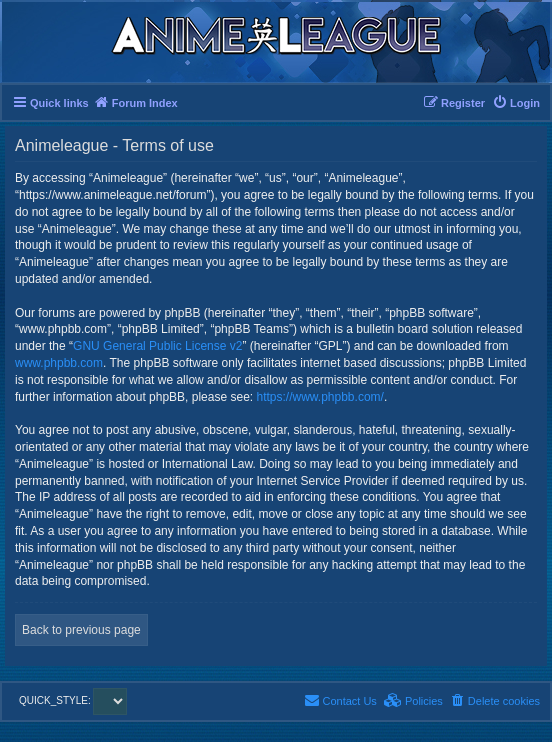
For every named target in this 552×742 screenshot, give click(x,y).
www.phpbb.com (59, 363)
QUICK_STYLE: (73, 700)
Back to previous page (81, 630)
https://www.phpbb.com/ (319, 397)
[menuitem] (516, 103)
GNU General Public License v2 (157, 346)
